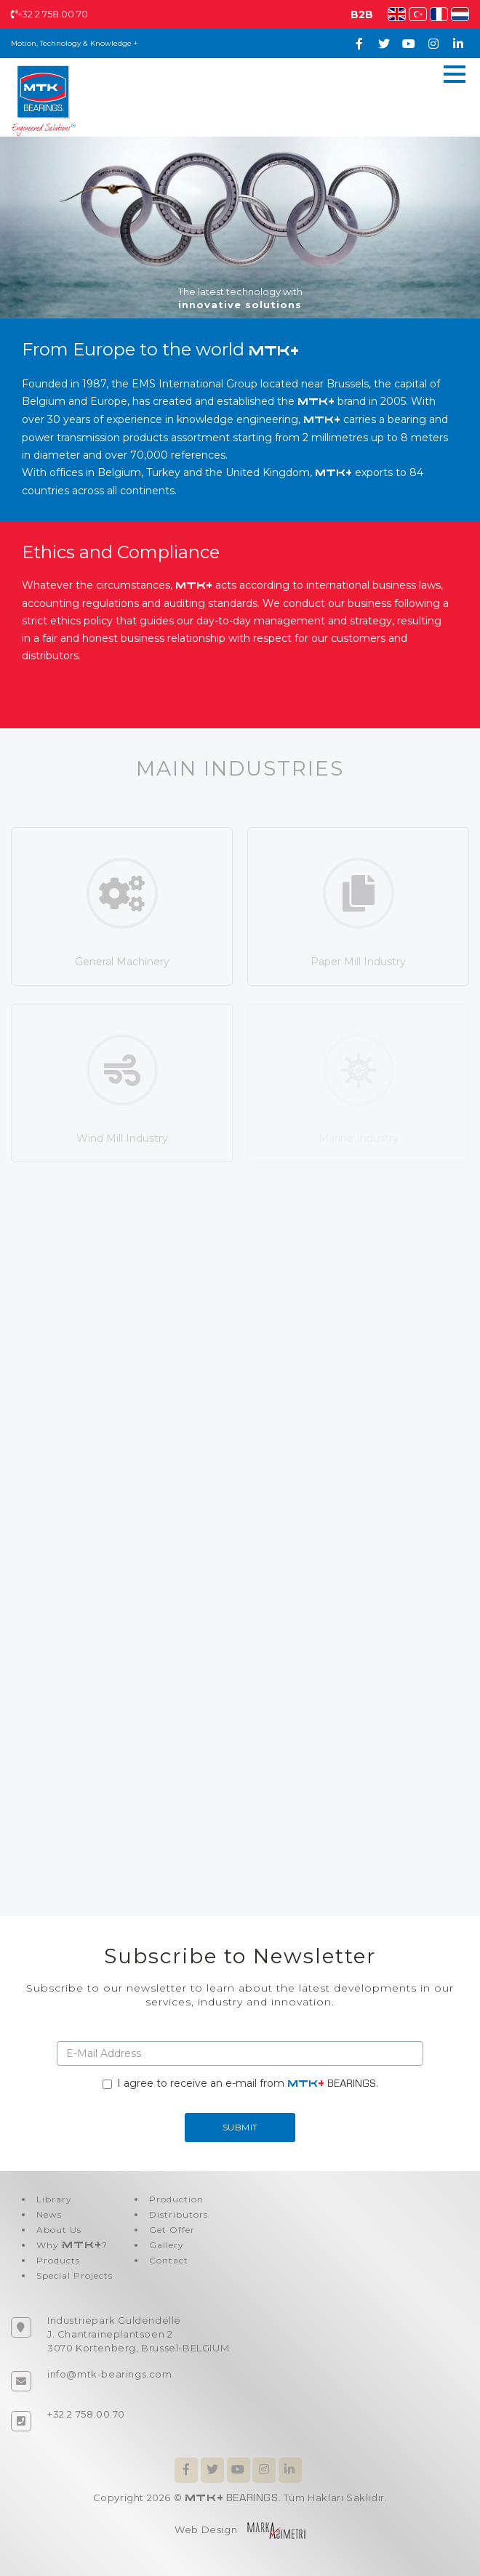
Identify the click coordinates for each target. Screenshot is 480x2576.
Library (54, 2199)
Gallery (166, 2244)
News (49, 2214)
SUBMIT (240, 2127)
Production (176, 2199)
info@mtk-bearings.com (109, 2374)
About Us (58, 2229)
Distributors (178, 2214)
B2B (362, 14)
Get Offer (172, 2229)
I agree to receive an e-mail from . (240, 2083)
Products (58, 2260)
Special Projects (74, 2275)
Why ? (72, 2244)
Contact (168, 2260)
